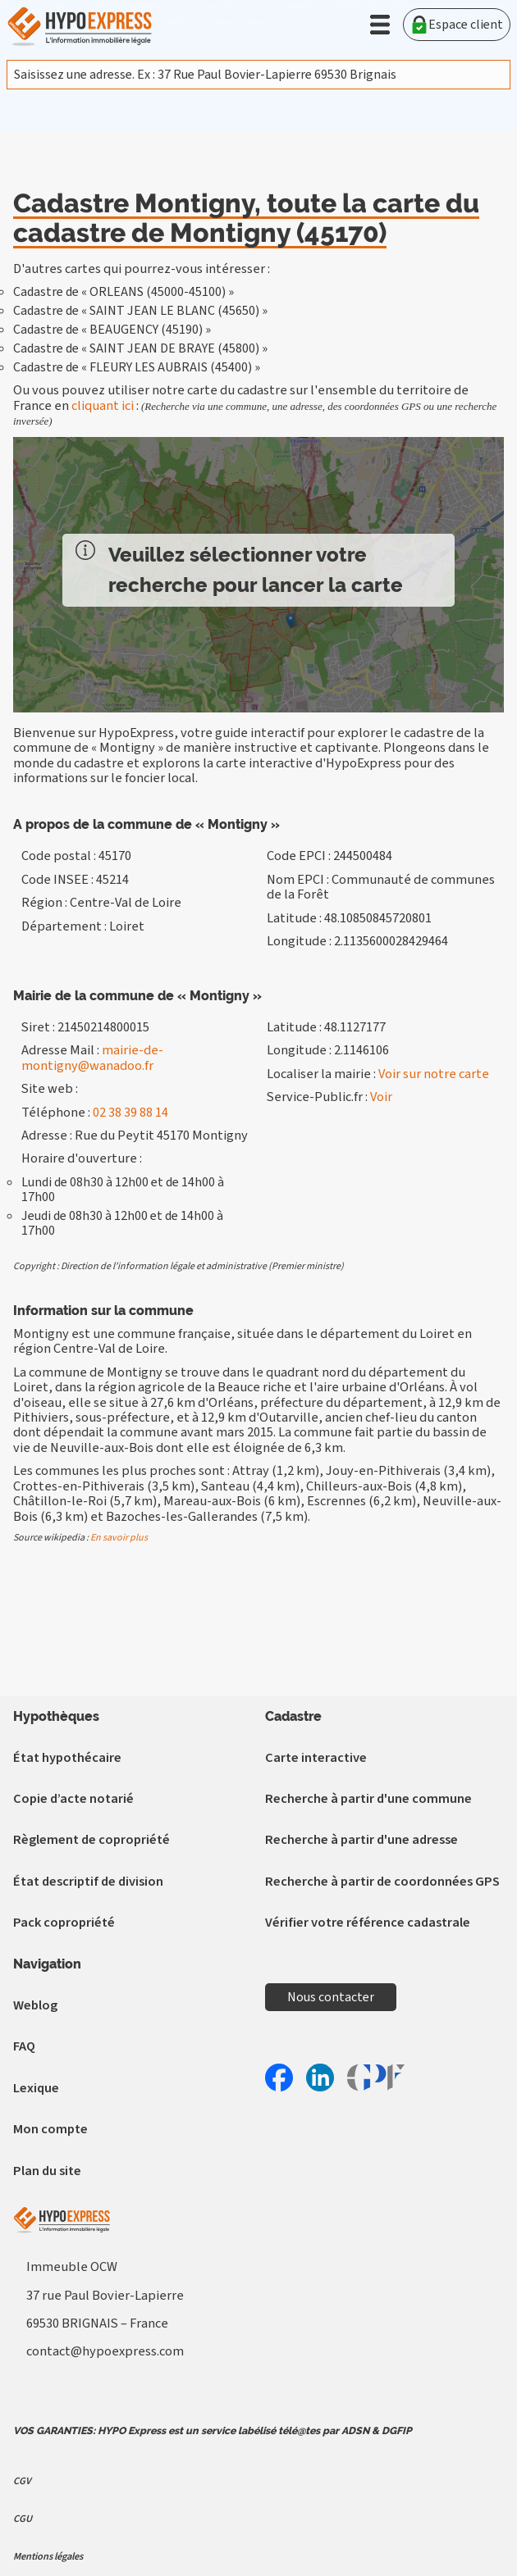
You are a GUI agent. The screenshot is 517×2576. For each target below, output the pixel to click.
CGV (22, 2481)
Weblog (35, 2005)
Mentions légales (48, 2556)
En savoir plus (119, 1538)
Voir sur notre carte (433, 1074)
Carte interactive (316, 1758)
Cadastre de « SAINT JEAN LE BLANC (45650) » (140, 311)
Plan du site (47, 2171)
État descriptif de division (88, 1881)
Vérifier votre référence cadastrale (367, 1922)
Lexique (36, 2088)
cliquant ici (102, 406)
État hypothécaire (67, 1758)
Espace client (456, 25)
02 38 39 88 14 (130, 1112)
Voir (381, 1097)
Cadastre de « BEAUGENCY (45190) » (112, 330)
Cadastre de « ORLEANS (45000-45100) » (123, 292)
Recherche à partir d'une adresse (361, 1840)
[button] (380, 24)
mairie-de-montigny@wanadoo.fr (92, 1057)
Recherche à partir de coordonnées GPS (382, 1881)
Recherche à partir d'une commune (368, 1799)
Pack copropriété (64, 1922)
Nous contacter (330, 1997)
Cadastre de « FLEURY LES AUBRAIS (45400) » (136, 367)
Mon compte (50, 2129)
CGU (22, 2518)
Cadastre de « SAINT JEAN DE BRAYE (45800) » (140, 348)
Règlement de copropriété (91, 1840)
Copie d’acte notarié (73, 1799)
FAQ (24, 2046)
